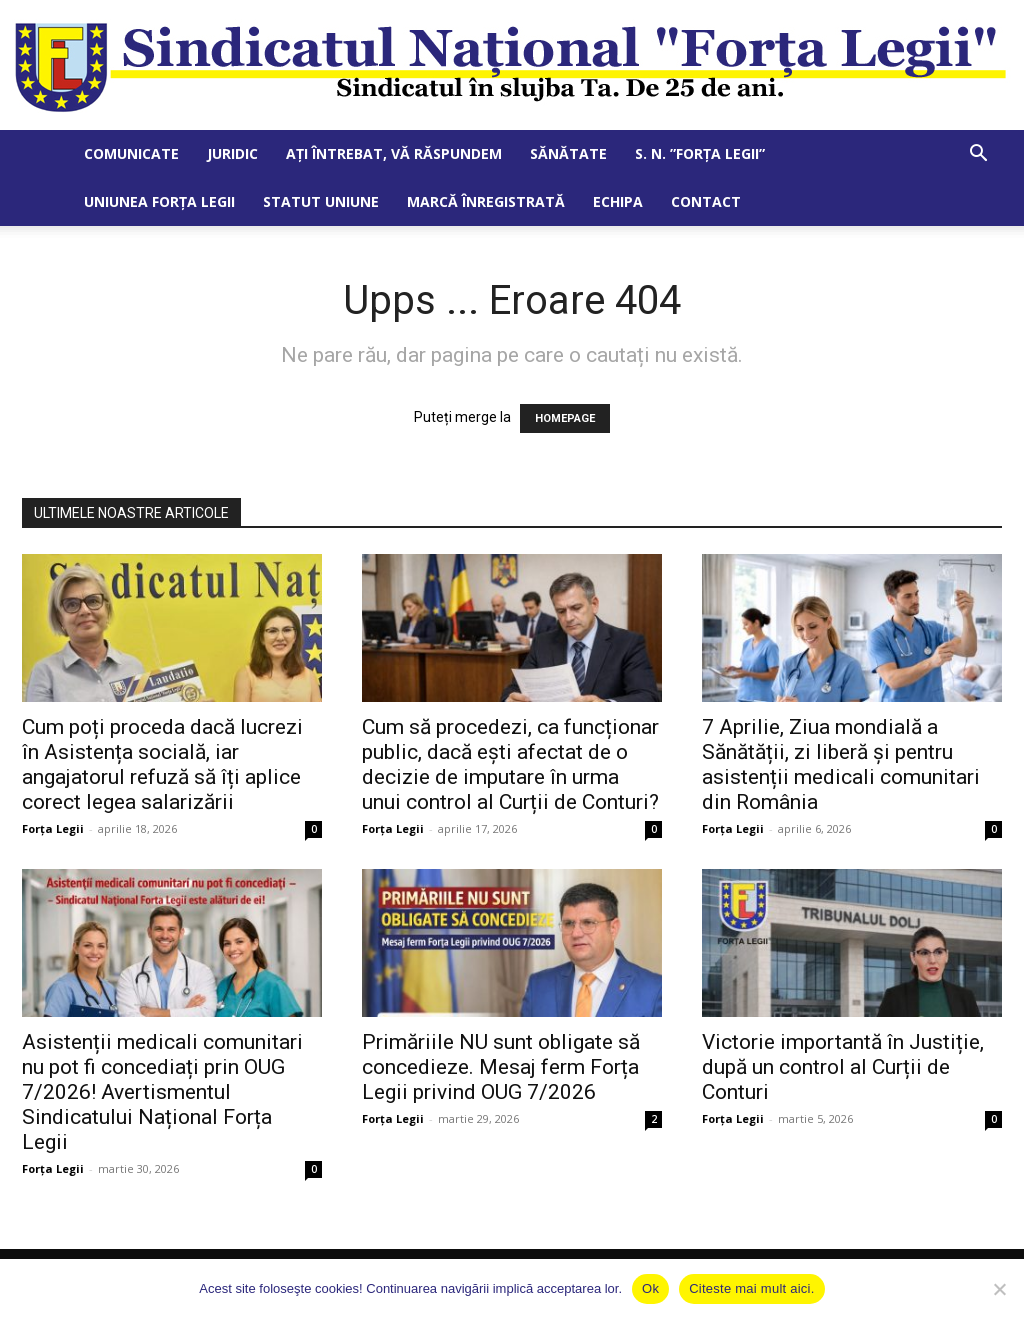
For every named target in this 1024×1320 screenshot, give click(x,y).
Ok (650, 1288)
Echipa (618, 201)
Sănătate (568, 153)
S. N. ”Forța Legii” (700, 153)
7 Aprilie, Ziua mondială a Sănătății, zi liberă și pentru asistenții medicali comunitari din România (841, 764)
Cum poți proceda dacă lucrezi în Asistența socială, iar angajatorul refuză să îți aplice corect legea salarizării (162, 764)
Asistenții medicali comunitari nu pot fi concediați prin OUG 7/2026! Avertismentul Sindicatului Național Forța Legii (162, 1092)
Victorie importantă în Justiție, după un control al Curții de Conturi (843, 1067)
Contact (706, 201)
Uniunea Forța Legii (159, 201)
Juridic (232, 153)
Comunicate (131, 153)
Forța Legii (53, 828)
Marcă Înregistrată (486, 201)
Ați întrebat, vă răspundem (394, 153)
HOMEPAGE (565, 418)
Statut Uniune (321, 201)
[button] (978, 155)
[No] (999, 1289)
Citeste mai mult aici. (751, 1288)
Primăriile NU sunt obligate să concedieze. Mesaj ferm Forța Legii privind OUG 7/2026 (501, 1067)
